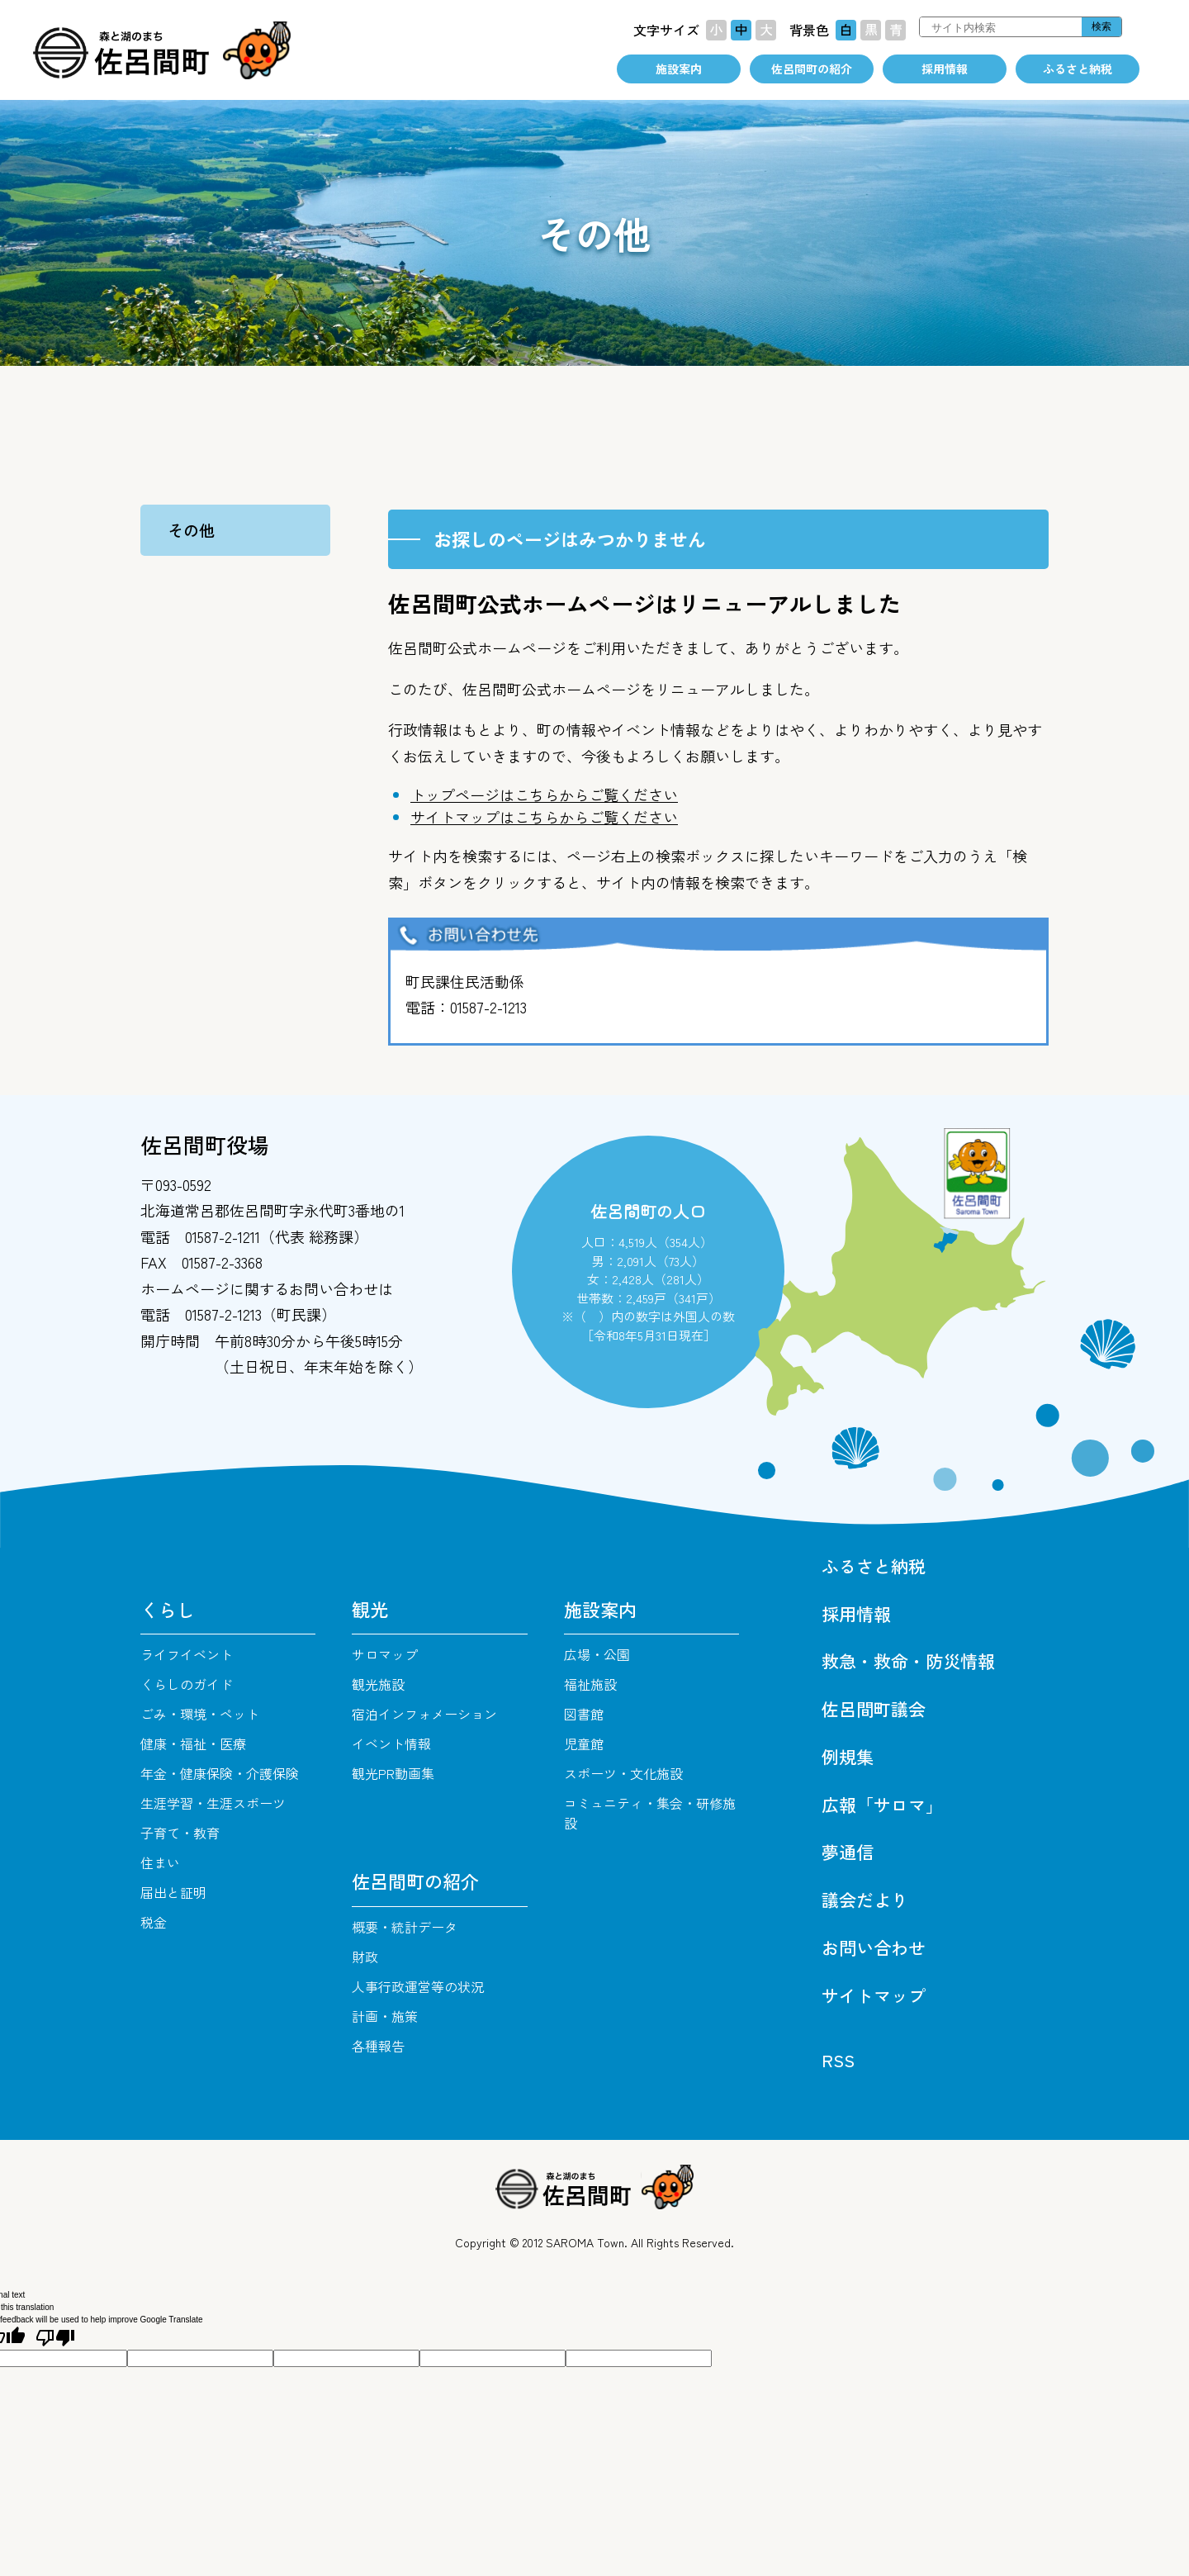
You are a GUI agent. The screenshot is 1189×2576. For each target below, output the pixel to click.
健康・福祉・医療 (193, 1743)
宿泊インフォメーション (424, 1714)
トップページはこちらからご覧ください (544, 794)
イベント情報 (391, 1743)
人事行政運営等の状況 (418, 1986)
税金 (153, 1922)
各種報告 (378, 2046)
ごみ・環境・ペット (199, 1714)
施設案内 (679, 68)
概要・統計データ (404, 1927)
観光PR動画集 (393, 1773)
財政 (365, 1956)
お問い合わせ (874, 1947)
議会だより (865, 1899)
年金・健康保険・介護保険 (219, 1773)
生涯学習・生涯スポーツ (213, 1803)
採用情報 (944, 68)
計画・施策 (385, 2016)
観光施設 (378, 1684)
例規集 (848, 1756)
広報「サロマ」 (882, 1804)
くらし (167, 1609)
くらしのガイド (186, 1684)
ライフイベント (186, 1654)
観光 (370, 1609)
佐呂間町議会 (874, 1708)
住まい (160, 1862)
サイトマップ (874, 1995)
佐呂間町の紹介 (811, 68)
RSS (838, 2059)
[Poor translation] (55, 2338)
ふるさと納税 (1077, 68)
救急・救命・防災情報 (908, 1661)
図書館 (584, 1714)
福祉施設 (590, 1684)
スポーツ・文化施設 (623, 1773)
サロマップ (385, 1654)
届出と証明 (173, 1892)
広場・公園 (597, 1654)
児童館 (584, 1743)
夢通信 (848, 1851)
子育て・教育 (180, 1833)
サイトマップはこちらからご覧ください (544, 817)
